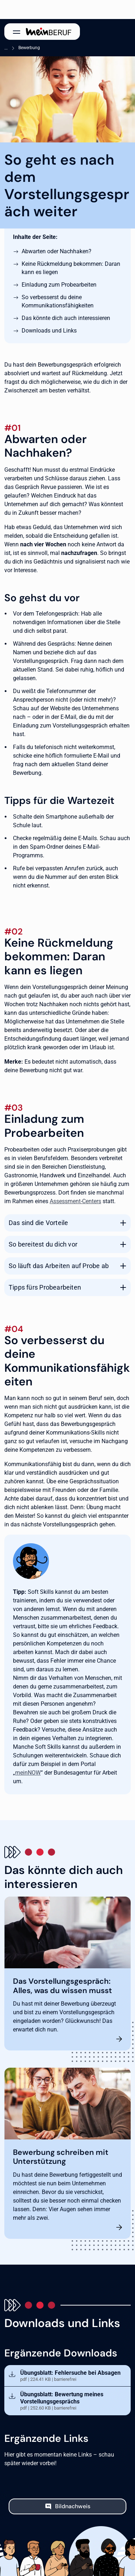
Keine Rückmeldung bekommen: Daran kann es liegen (71, 268)
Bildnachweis (72, 2506)
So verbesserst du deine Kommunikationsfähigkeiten (58, 301)
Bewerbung (29, 47)
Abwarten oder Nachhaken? (56, 251)
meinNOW (28, 1772)
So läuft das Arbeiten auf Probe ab (59, 1266)
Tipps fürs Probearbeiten (45, 1287)
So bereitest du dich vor (43, 1244)
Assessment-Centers (75, 1201)
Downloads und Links (49, 330)
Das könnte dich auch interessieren (66, 318)
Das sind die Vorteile (38, 1222)
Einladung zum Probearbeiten (59, 284)
